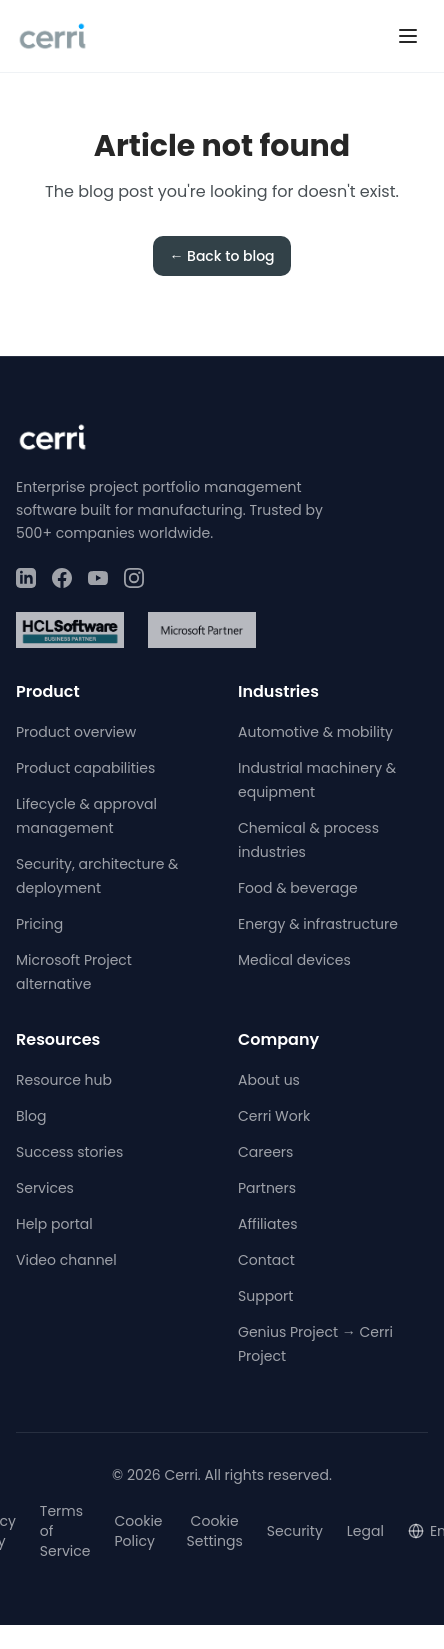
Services (45, 1188)
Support (265, 1296)
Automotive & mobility (315, 732)
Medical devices (294, 960)
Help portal (54, 1224)
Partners (267, 1188)
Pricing (39, 924)
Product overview (76, 732)
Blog (31, 1116)
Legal (365, 1531)
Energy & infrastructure (318, 924)
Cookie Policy (138, 1531)
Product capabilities (85, 768)
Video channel (66, 1260)
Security (295, 1531)
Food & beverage (298, 888)
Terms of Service (65, 1531)
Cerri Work (274, 1116)
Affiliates (268, 1224)
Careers (265, 1152)
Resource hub (64, 1080)
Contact (266, 1260)
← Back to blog (221, 256)
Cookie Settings (215, 1531)
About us (269, 1080)
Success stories (69, 1152)
